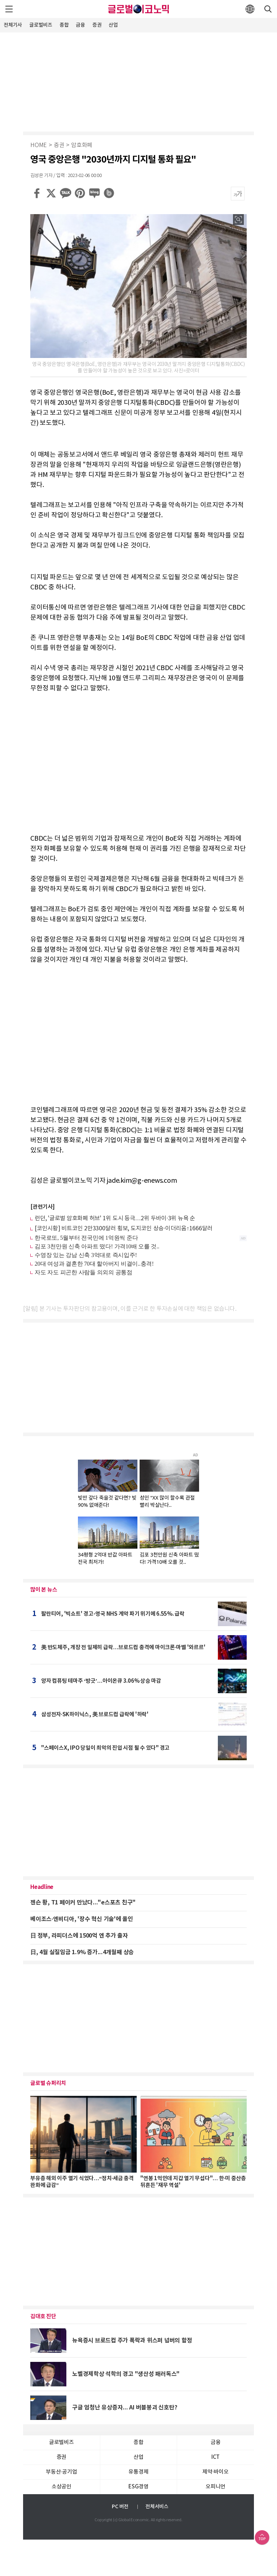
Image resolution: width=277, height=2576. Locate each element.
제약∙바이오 (215, 2472)
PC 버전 (120, 2507)
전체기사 (13, 25)
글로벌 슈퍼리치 (48, 2083)
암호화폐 (81, 145)
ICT (215, 2457)
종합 (64, 25)
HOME (38, 145)
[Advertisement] (138, 81)
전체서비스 (156, 2507)
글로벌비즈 (40, 25)
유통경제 (138, 2472)
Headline (41, 1887)
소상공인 (61, 2487)
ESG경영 (138, 2487)
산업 (113, 25)
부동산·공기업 (61, 2472)
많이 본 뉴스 (43, 1589)
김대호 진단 (43, 2316)
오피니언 (215, 2487)
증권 (97, 25)
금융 (80, 25)
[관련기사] (42, 1207)
